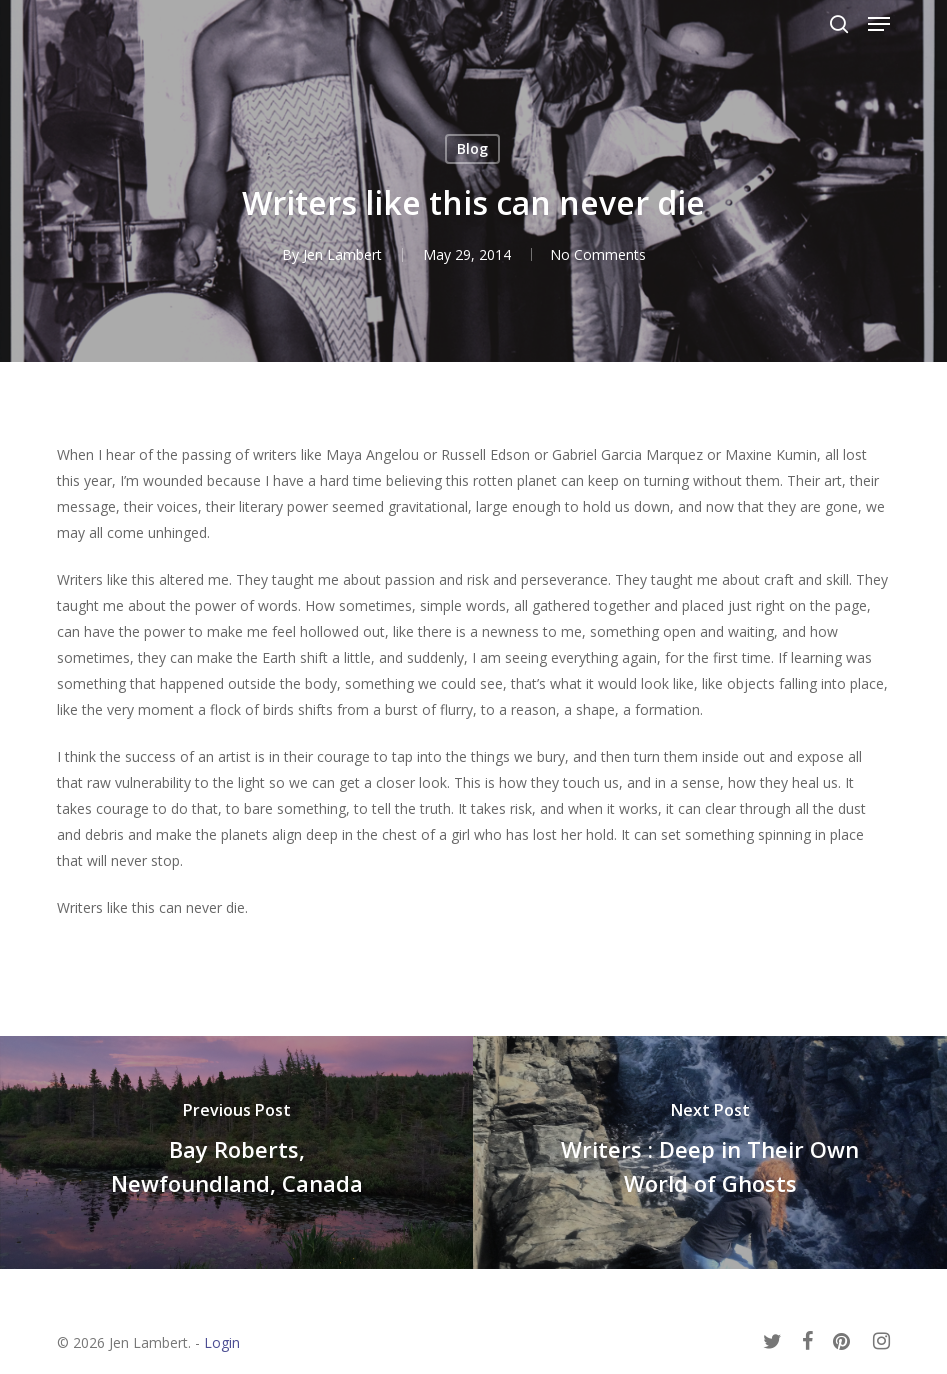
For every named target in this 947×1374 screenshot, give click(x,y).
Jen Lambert (340, 254)
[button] (879, 24)
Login (222, 1342)
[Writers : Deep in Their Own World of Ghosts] (710, 1152)
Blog (472, 148)
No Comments (598, 254)
